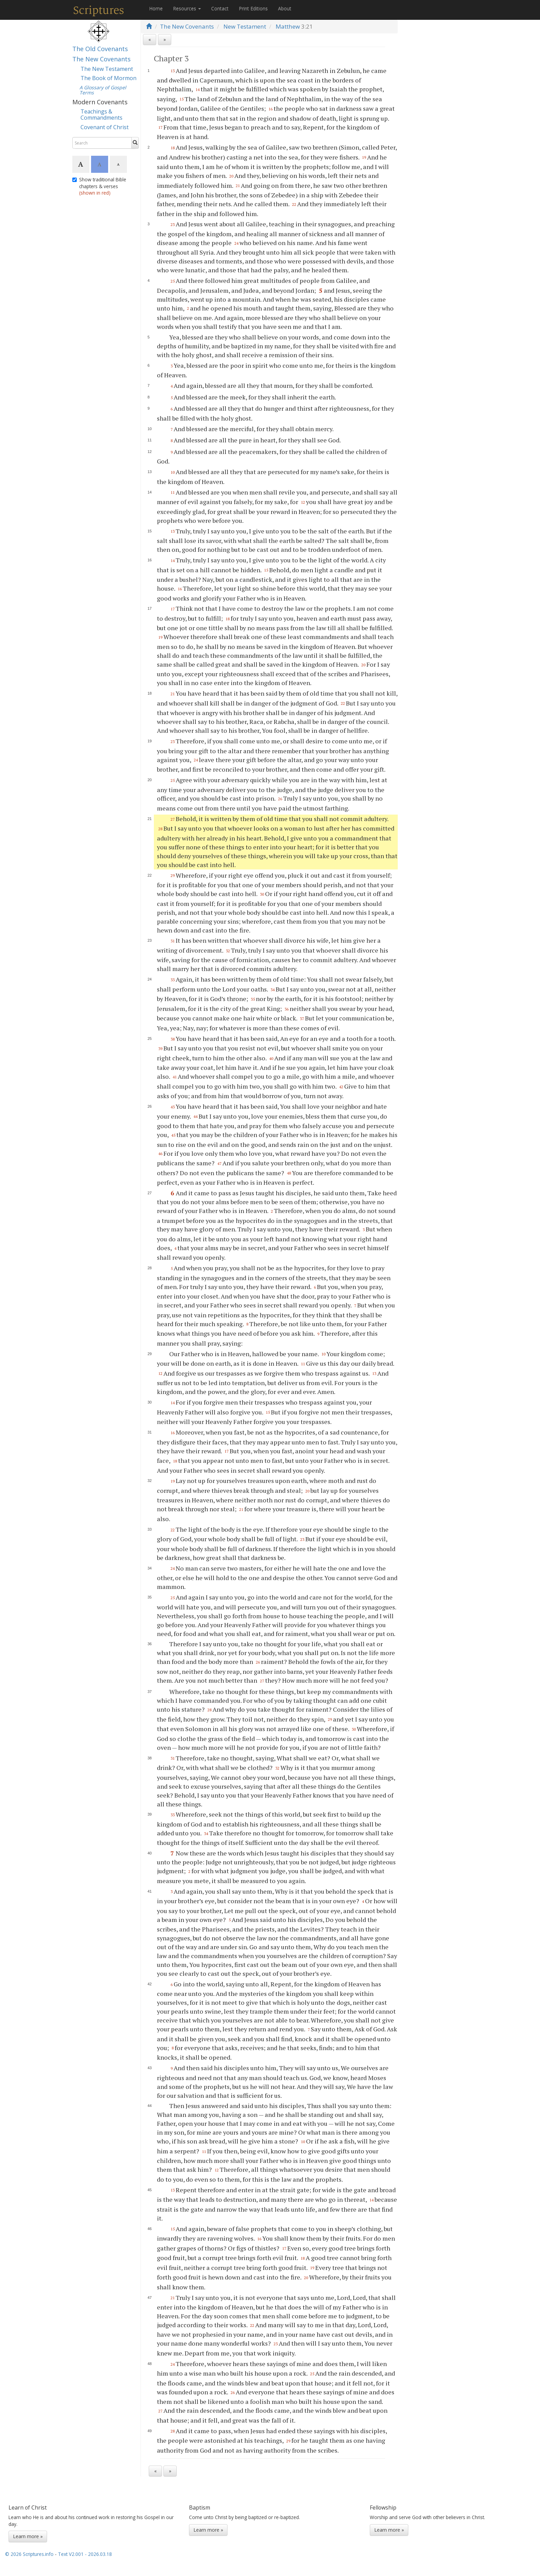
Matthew (288, 26)
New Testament (244, 26)
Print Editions (253, 8)
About (284, 8)
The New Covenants (101, 59)
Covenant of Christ (105, 127)
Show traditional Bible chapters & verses (99, 186)
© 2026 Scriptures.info (29, 2554)
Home (156, 8)
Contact (220, 8)
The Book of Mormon (108, 78)
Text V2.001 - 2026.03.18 (85, 2554)
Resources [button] (187, 8)
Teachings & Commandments (101, 114)
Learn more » (28, 2536)
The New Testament (107, 69)
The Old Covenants (100, 49)
